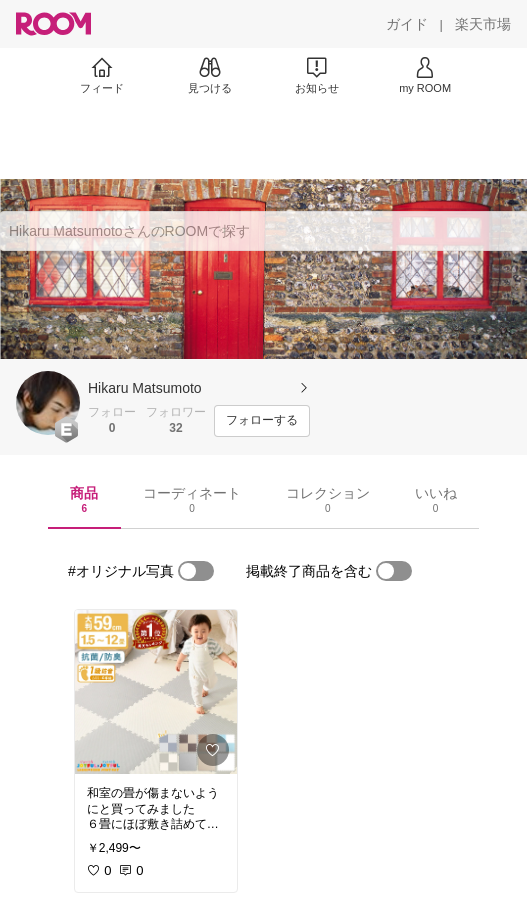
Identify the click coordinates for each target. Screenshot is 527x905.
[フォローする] (262, 421)
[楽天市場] (483, 24)
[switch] (196, 571)
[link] (156, 692)
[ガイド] (407, 24)
